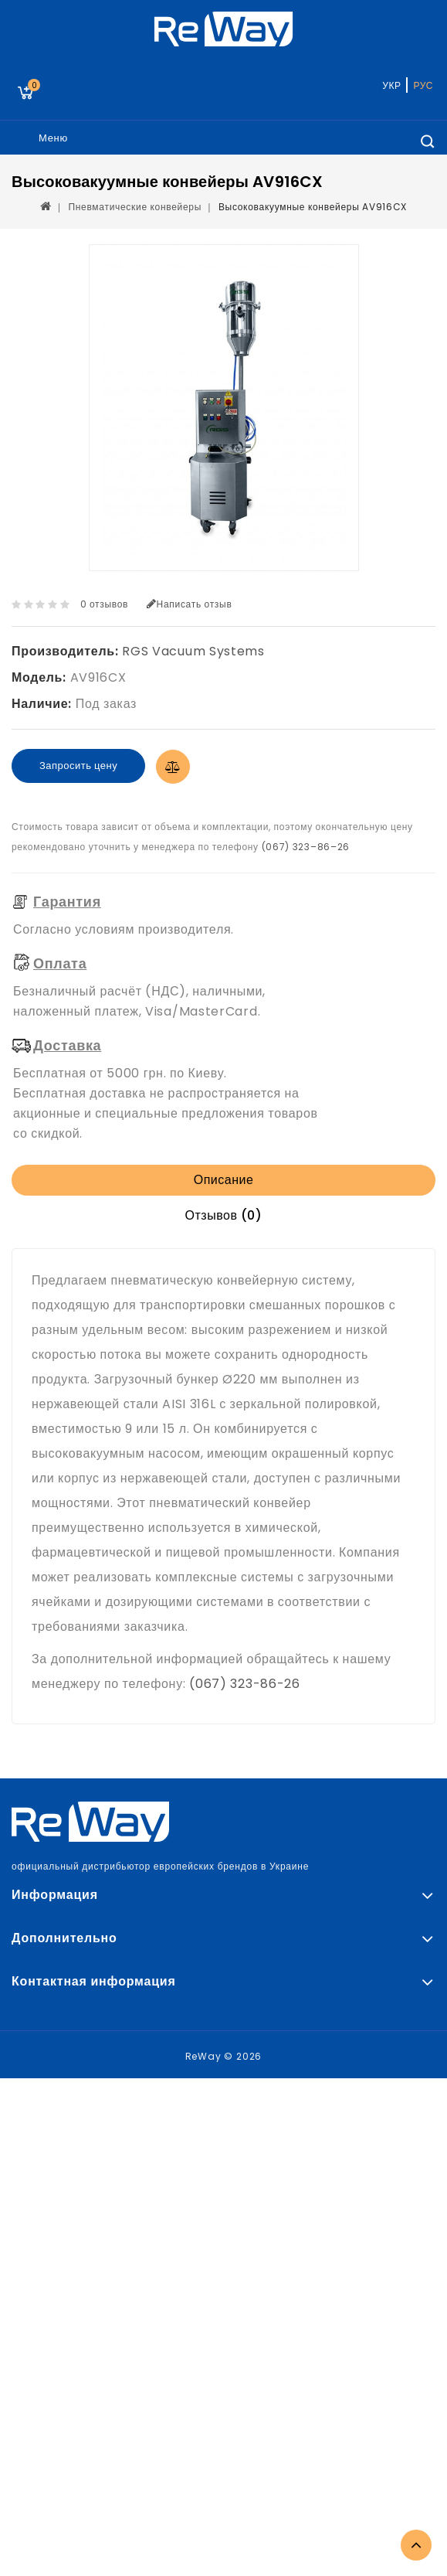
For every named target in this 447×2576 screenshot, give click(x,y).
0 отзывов (104, 604)
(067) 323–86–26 (306, 846)
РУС (423, 85)
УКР (391, 85)
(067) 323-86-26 (244, 1684)
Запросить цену (78, 765)
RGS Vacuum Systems (193, 651)
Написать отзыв (189, 604)
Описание (224, 1180)
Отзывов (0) (223, 1215)
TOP (416, 2545)
